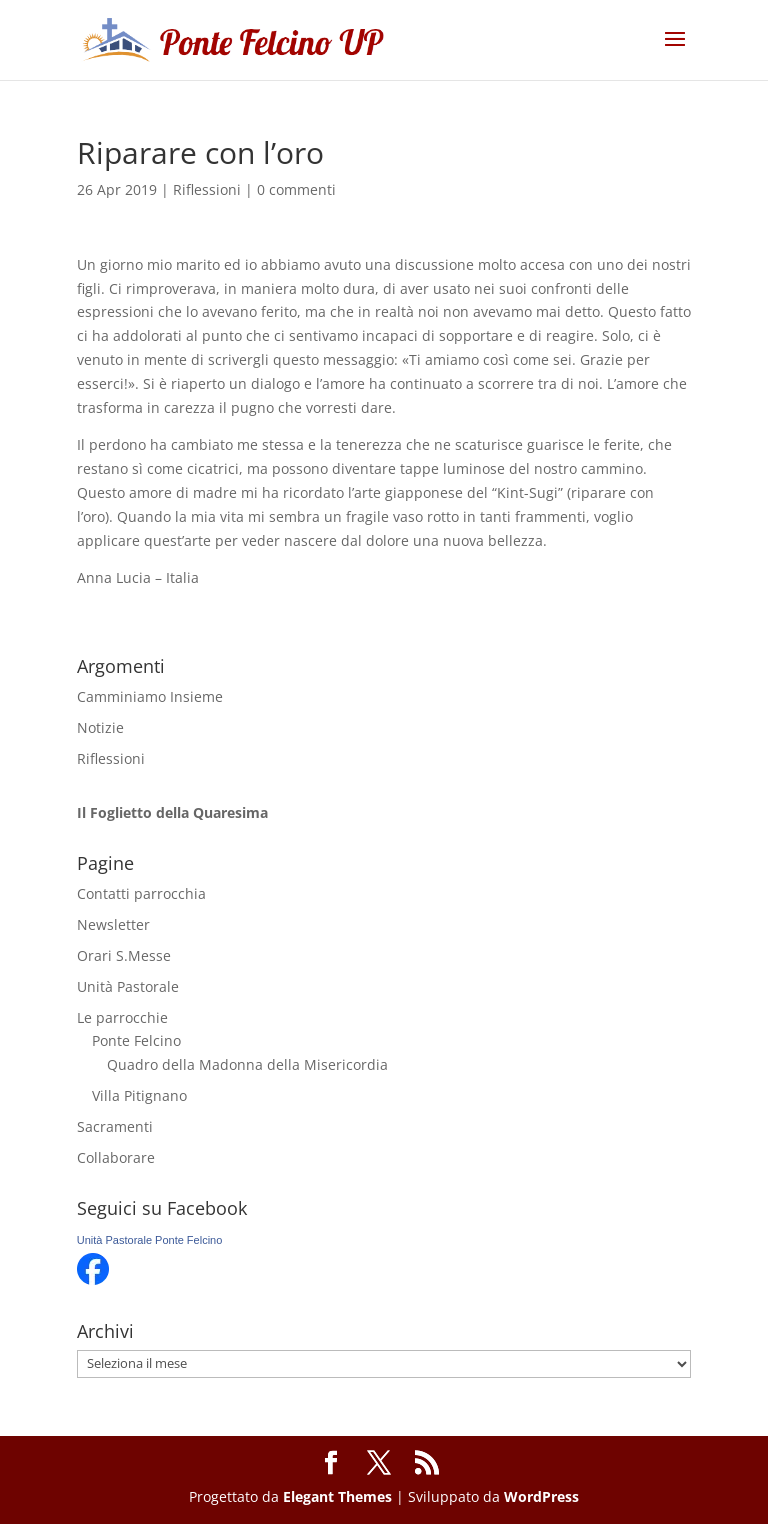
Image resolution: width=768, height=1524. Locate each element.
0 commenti (296, 189)
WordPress (541, 1496)
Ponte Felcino (136, 1040)
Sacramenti (115, 1126)
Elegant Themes (337, 1496)
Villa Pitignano (139, 1095)
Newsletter (113, 924)
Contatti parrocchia (141, 893)
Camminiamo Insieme (150, 696)
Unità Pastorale (128, 986)
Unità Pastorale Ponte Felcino (150, 1240)
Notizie (100, 727)
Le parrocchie (122, 1017)
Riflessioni (207, 189)
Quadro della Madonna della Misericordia (247, 1064)
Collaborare (116, 1157)
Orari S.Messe (124, 955)
